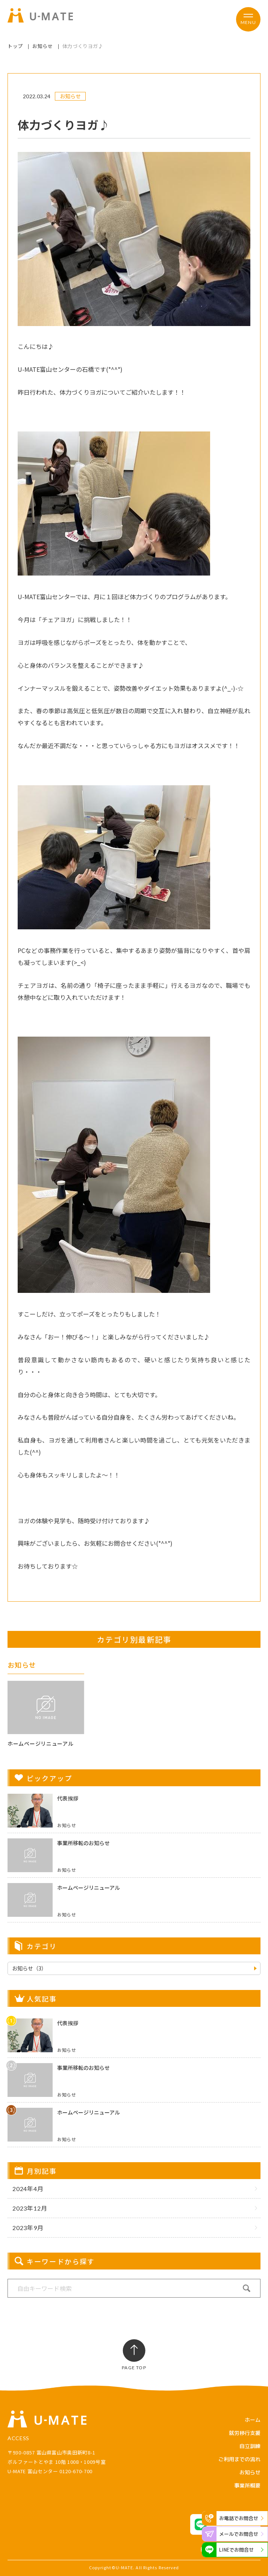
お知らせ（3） (29, 1968)
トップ (15, 46)
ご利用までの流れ (239, 2459)
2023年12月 (29, 2208)
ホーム (252, 2419)
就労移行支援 (244, 2432)
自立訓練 (249, 2446)
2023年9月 (28, 2227)
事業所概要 (247, 2485)
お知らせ (42, 46)
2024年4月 (28, 2188)
